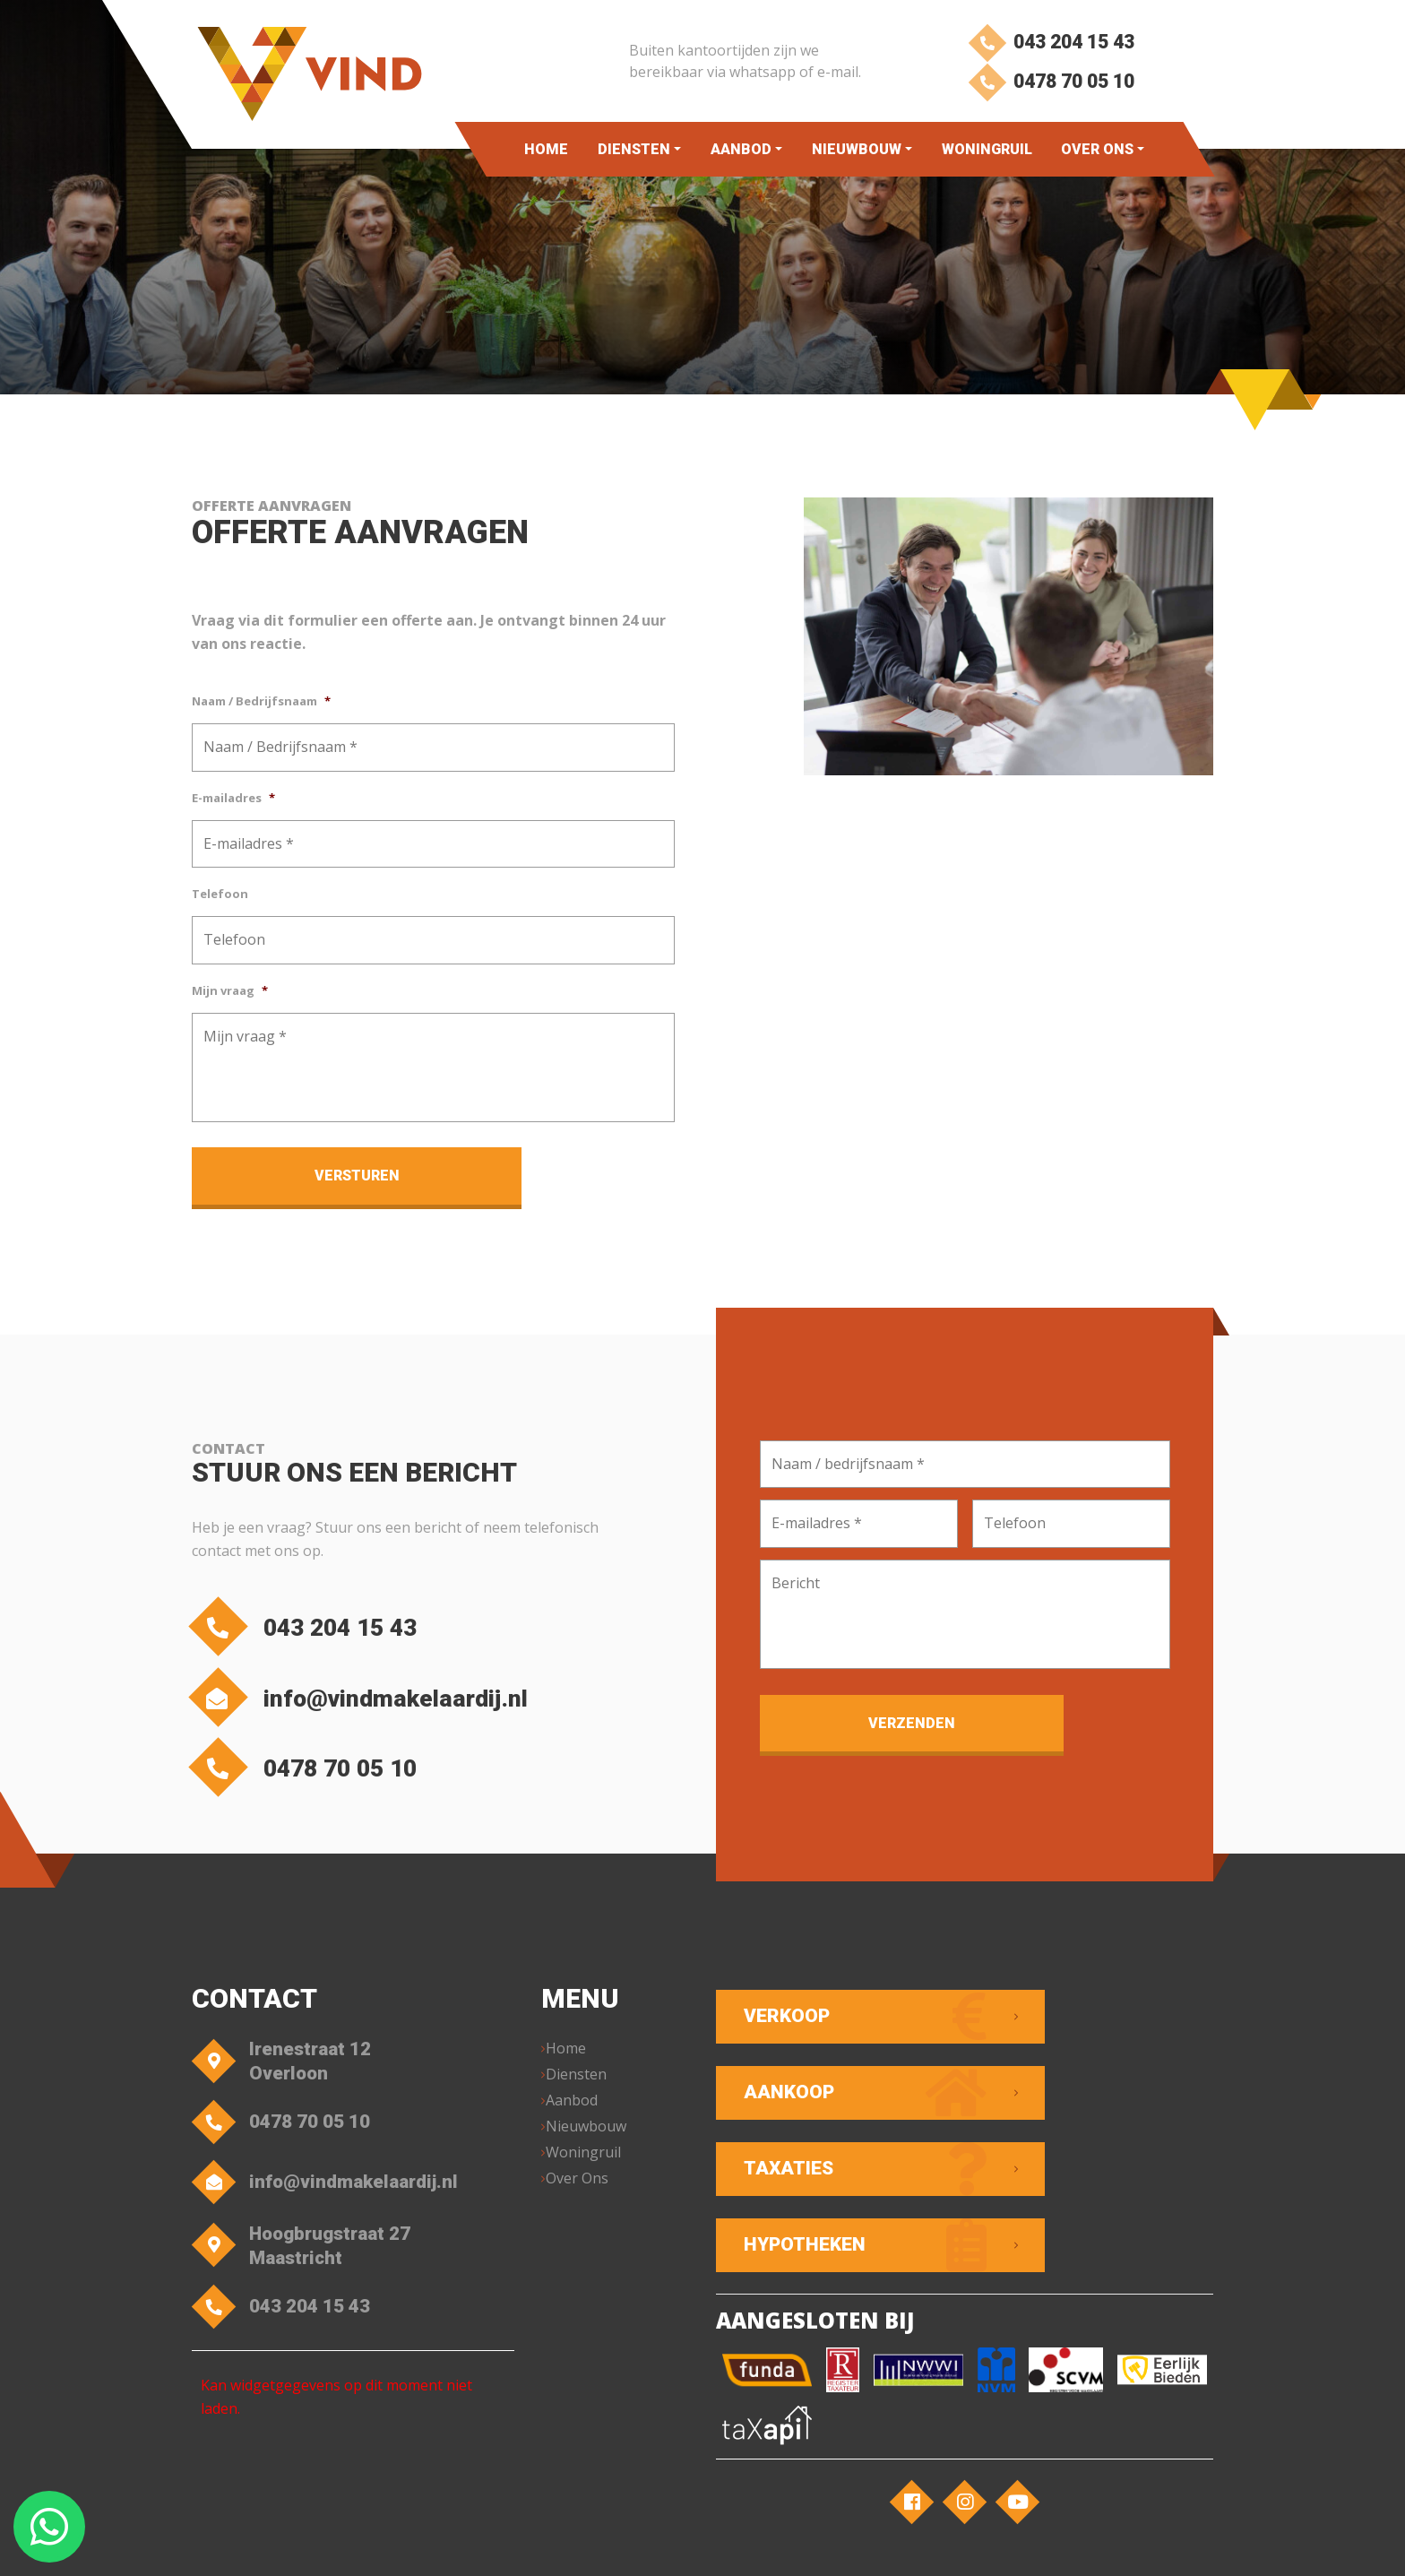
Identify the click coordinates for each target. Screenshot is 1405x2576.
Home (546, 149)
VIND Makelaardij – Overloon (382, 2545)
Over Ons (1097, 149)
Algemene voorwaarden (550, 2545)
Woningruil (986, 149)
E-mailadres (233, 798)
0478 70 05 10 (1049, 87)
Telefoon (220, 894)
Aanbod (740, 149)
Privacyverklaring (682, 2545)
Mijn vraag (230, 990)
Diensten (633, 149)
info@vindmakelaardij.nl (383, 1698)
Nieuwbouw (856, 149)
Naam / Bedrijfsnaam (261, 701)
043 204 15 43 (1049, 42)
